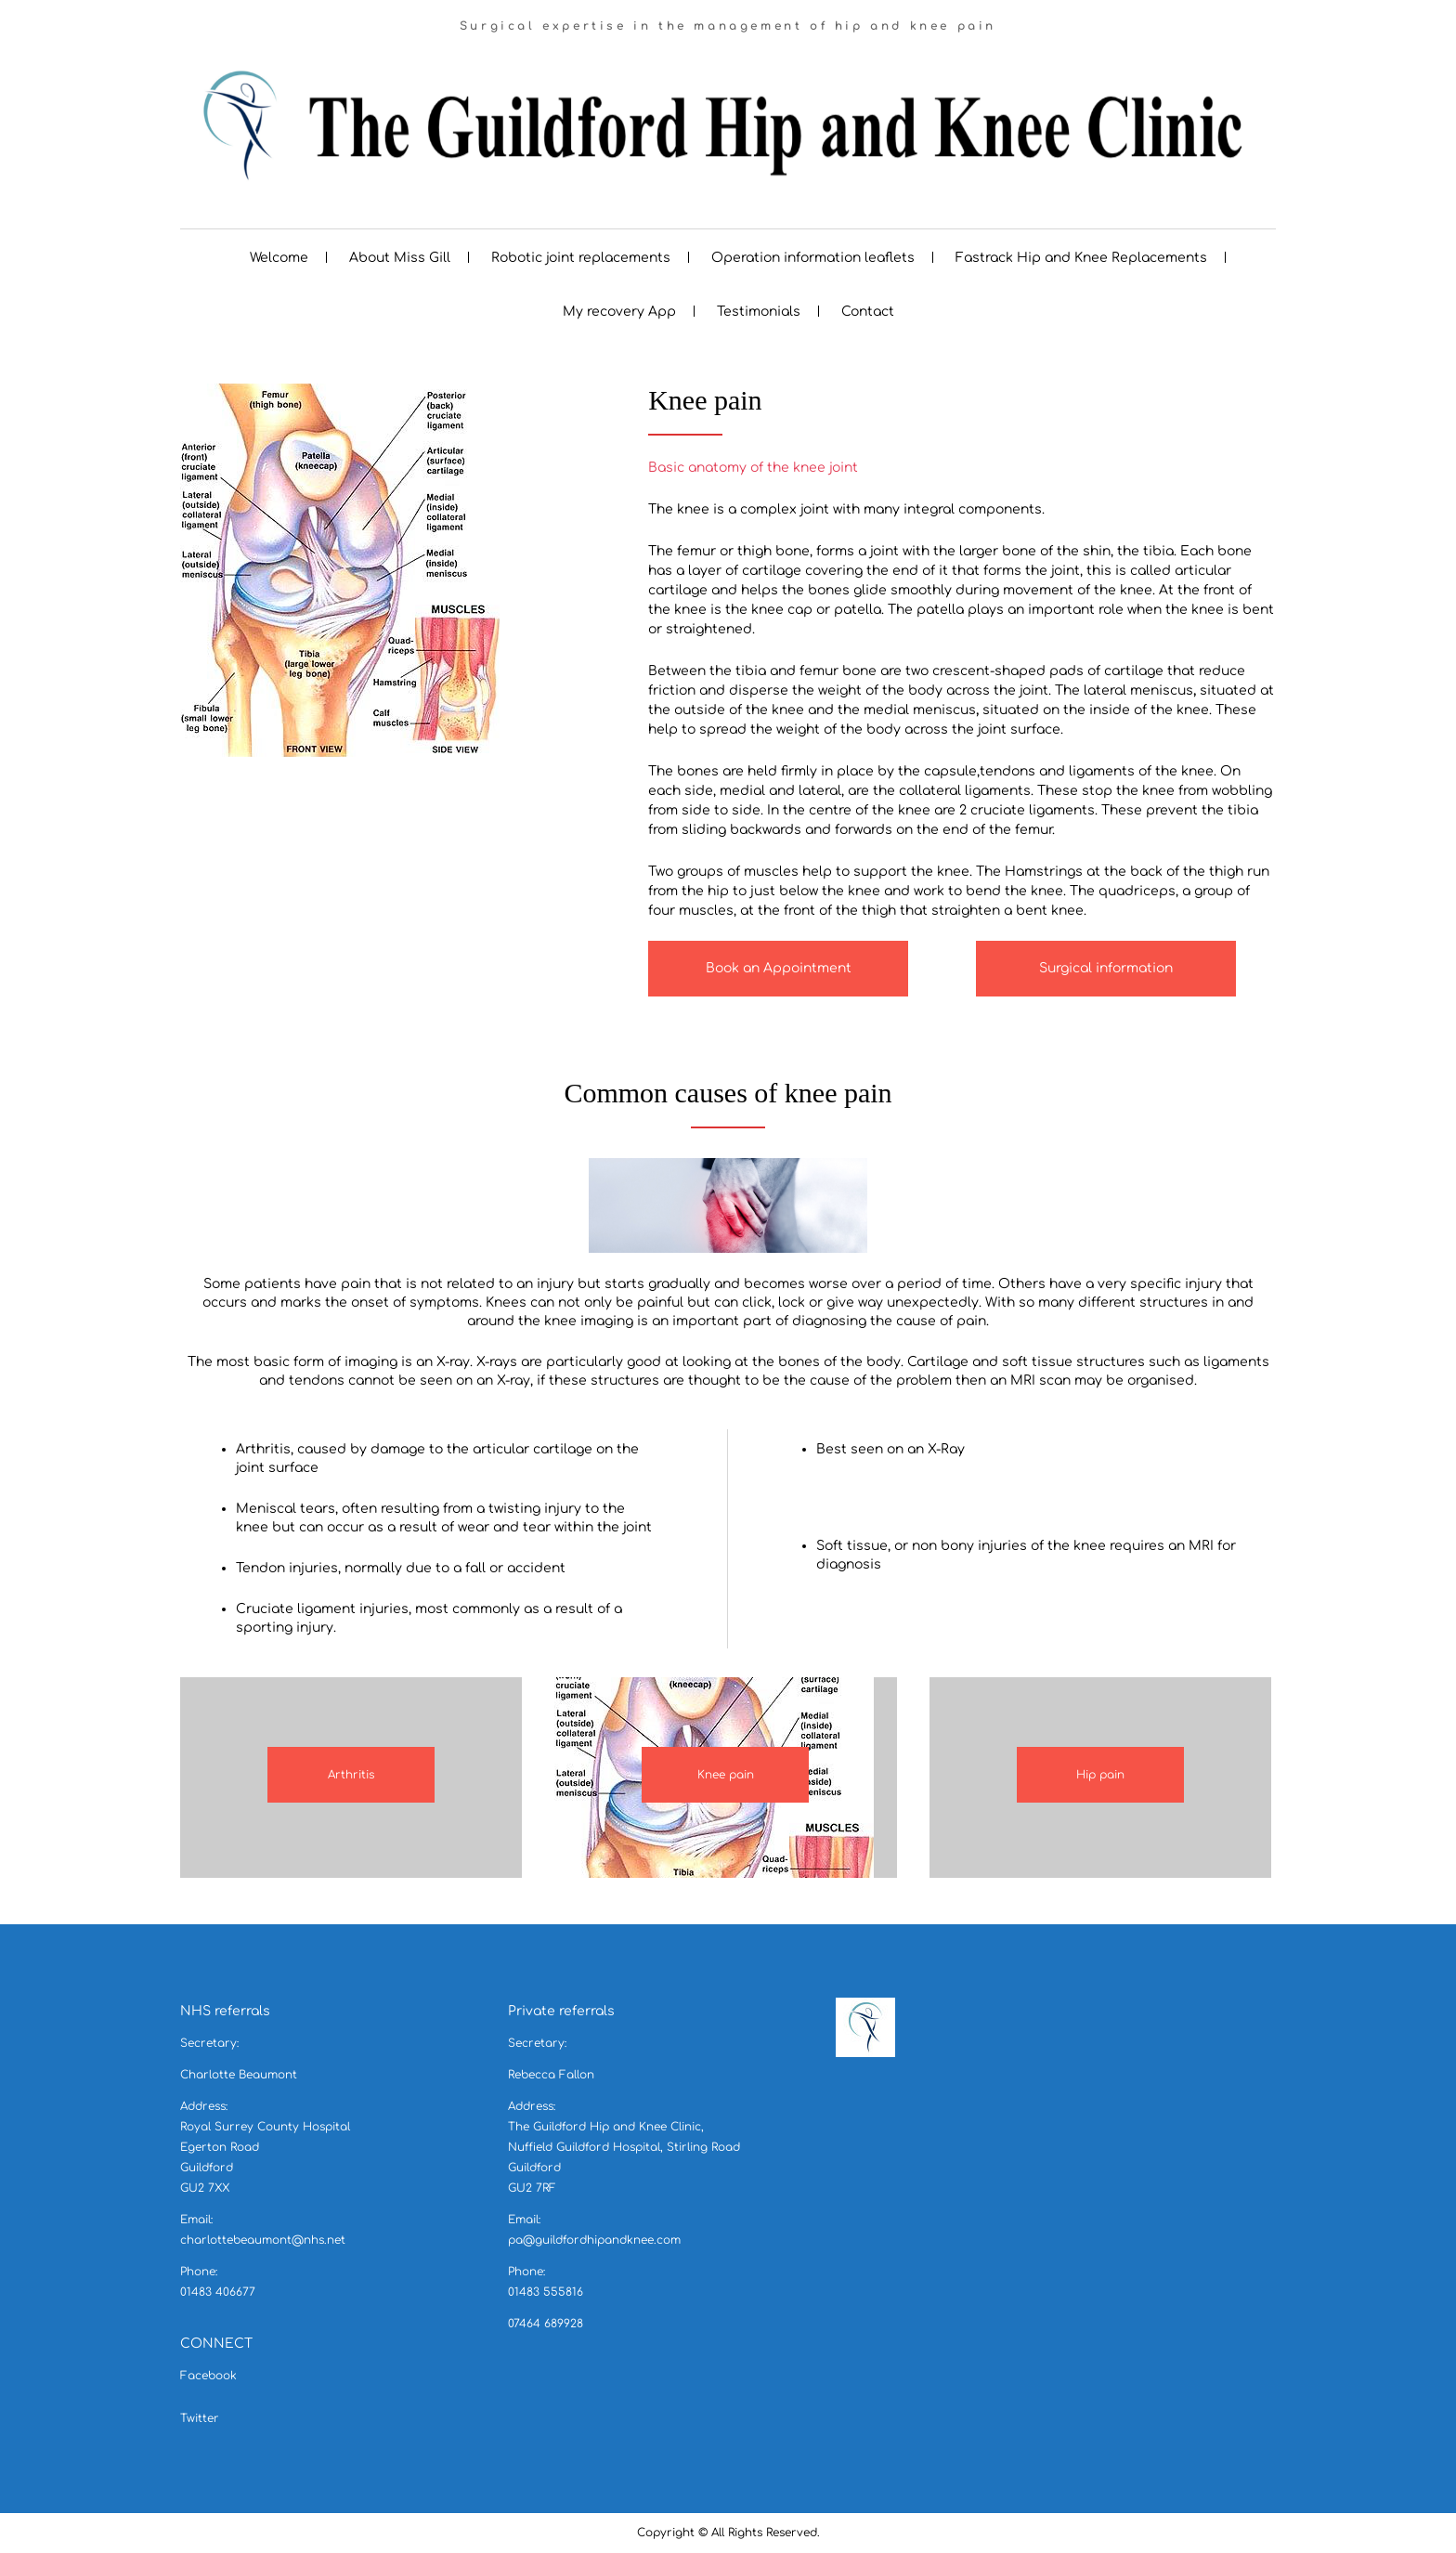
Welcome (279, 258)
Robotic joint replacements (580, 258)
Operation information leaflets (813, 258)
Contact (867, 312)
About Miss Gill (399, 258)
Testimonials (758, 312)
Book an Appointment (779, 968)
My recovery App (619, 312)
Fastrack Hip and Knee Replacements (1081, 258)
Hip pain (1100, 1774)
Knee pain (725, 1774)
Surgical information (1106, 968)
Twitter (199, 2418)
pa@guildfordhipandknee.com (594, 2240)
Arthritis (351, 1774)
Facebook (208, 2375)
